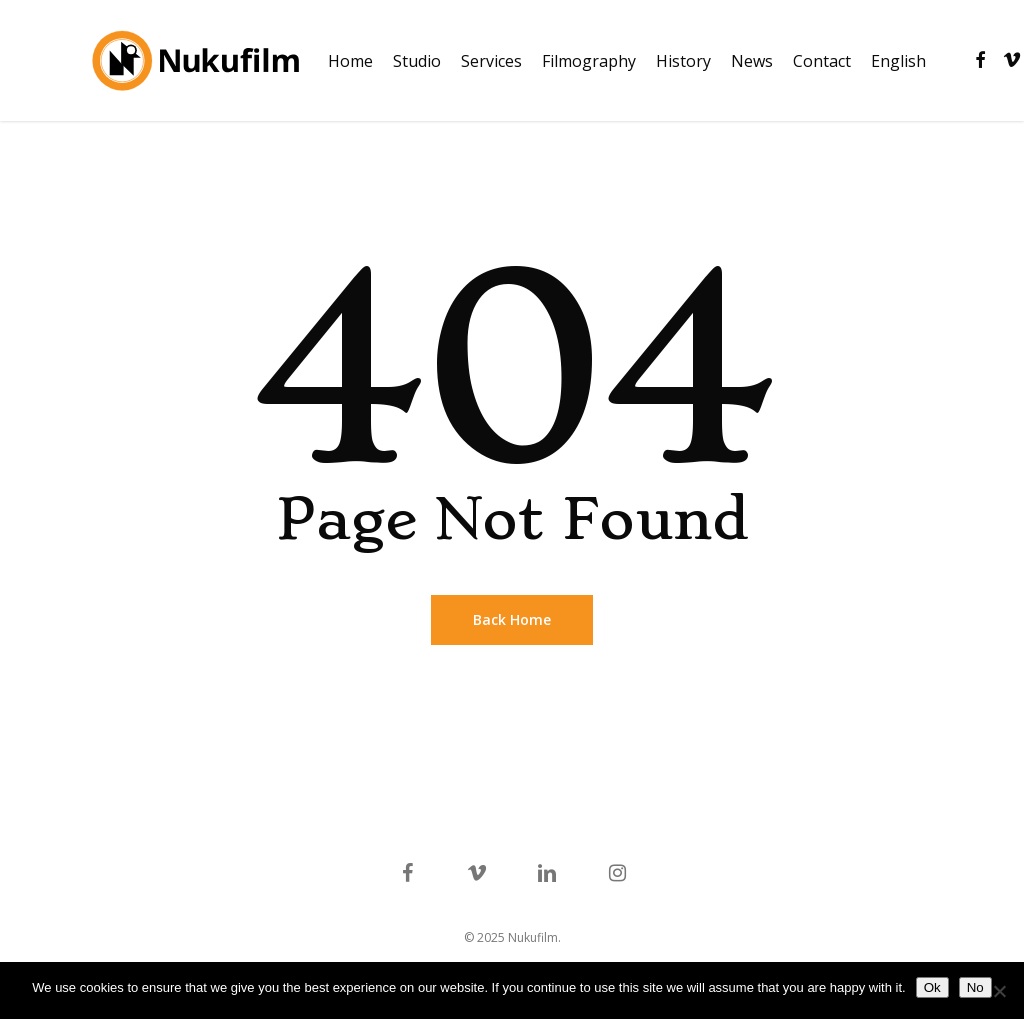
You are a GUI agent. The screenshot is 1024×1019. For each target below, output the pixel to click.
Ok (932, 987)
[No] (999, 991)
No (975, 987)
